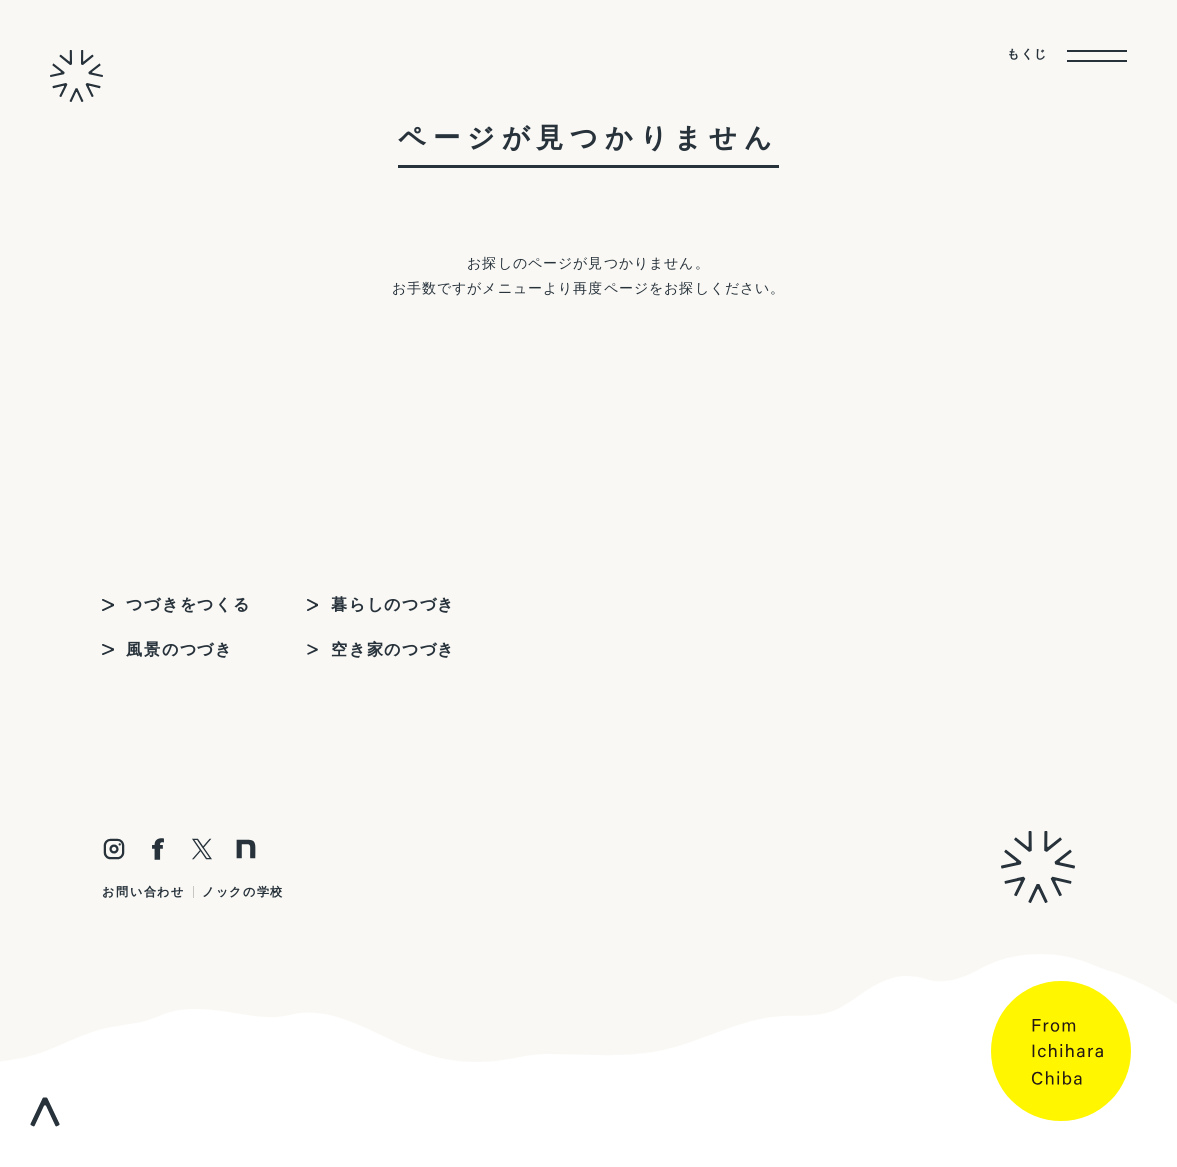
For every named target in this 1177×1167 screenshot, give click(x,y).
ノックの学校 (243, 892)
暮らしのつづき (393, 604)
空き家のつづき (393, 649)
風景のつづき (179, 649)
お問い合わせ (143, 892)
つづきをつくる (188, 604)
